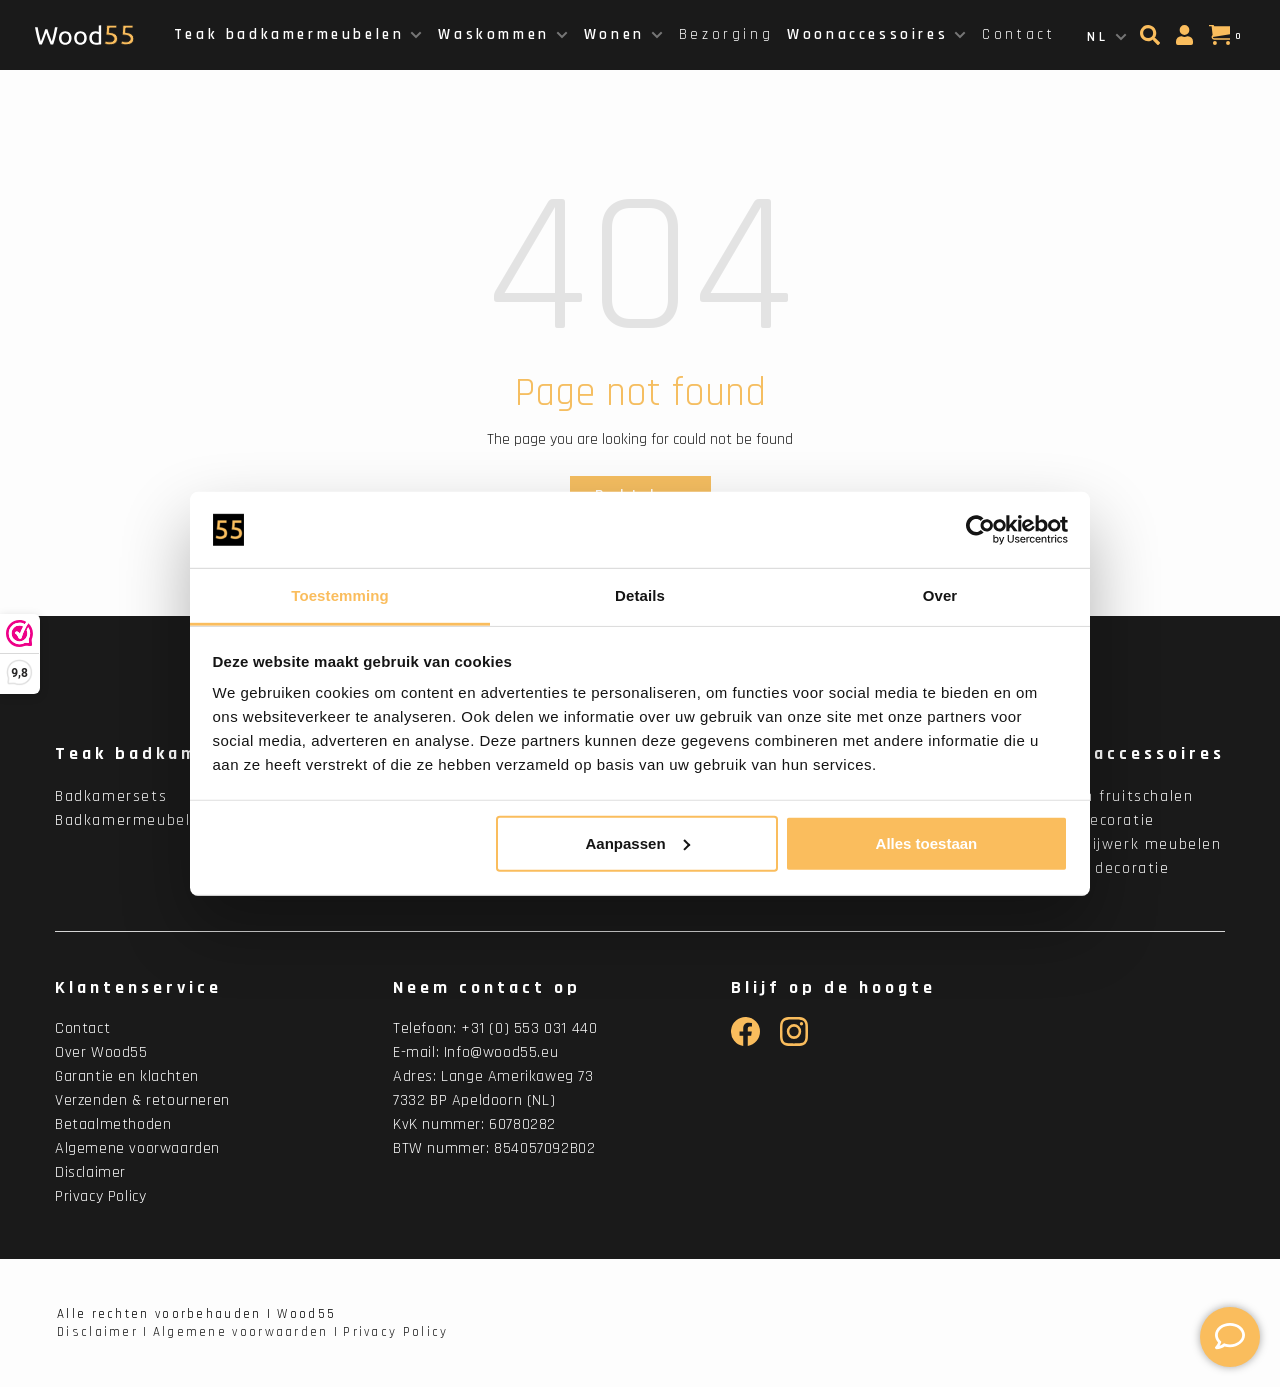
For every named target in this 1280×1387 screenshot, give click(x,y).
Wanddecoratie (1096, 820)
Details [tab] (640, 595)
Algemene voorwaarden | (246, 1332)
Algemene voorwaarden (137, 1148)
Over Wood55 (101, 1052)
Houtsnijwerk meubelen (1129, 844)
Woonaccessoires (867, 34)
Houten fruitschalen (1115, 796)
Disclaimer (90, 1172)
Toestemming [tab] (340, 595)
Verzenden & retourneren (142, 1100)
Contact (1018, 34)
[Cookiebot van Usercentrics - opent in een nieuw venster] (980, 530)
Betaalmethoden (113, 1124)
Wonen (614, 34)
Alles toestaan (927, 843)
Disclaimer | (103, 1332)
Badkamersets (111, 796)
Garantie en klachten (127, 1076)
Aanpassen (638, 843)
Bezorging (726, 34)
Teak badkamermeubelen (289, 34)
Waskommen (493, 34)
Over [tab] (940, 595)
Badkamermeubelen (132, 820)
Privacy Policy (100, 1196)
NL (1097, 37)
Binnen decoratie (1103, 868)
